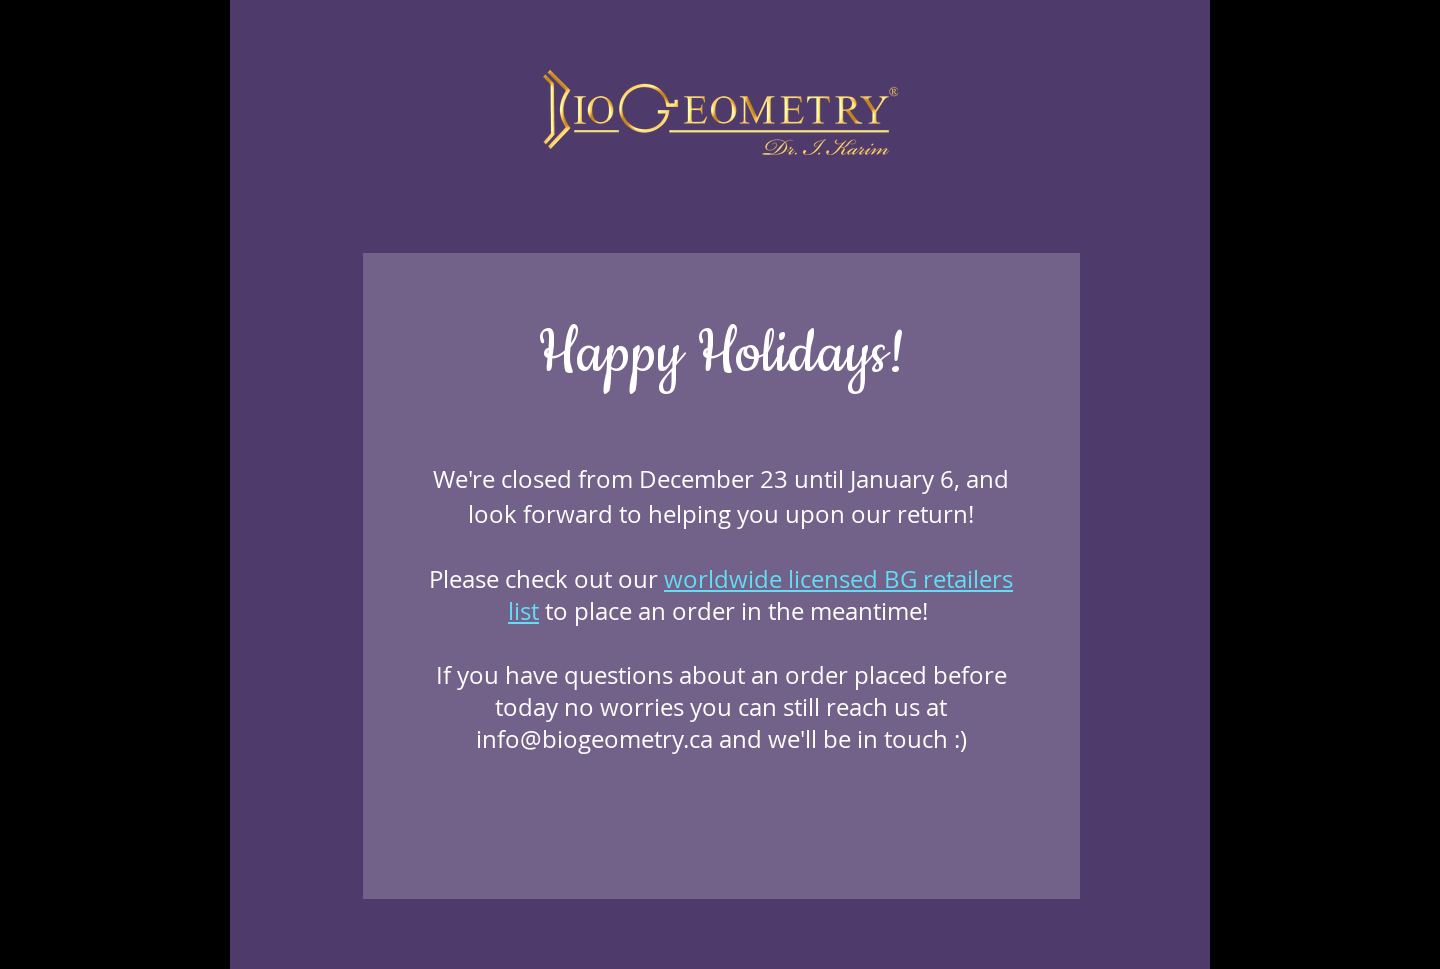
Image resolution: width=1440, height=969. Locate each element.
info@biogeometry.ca (594, 739)
